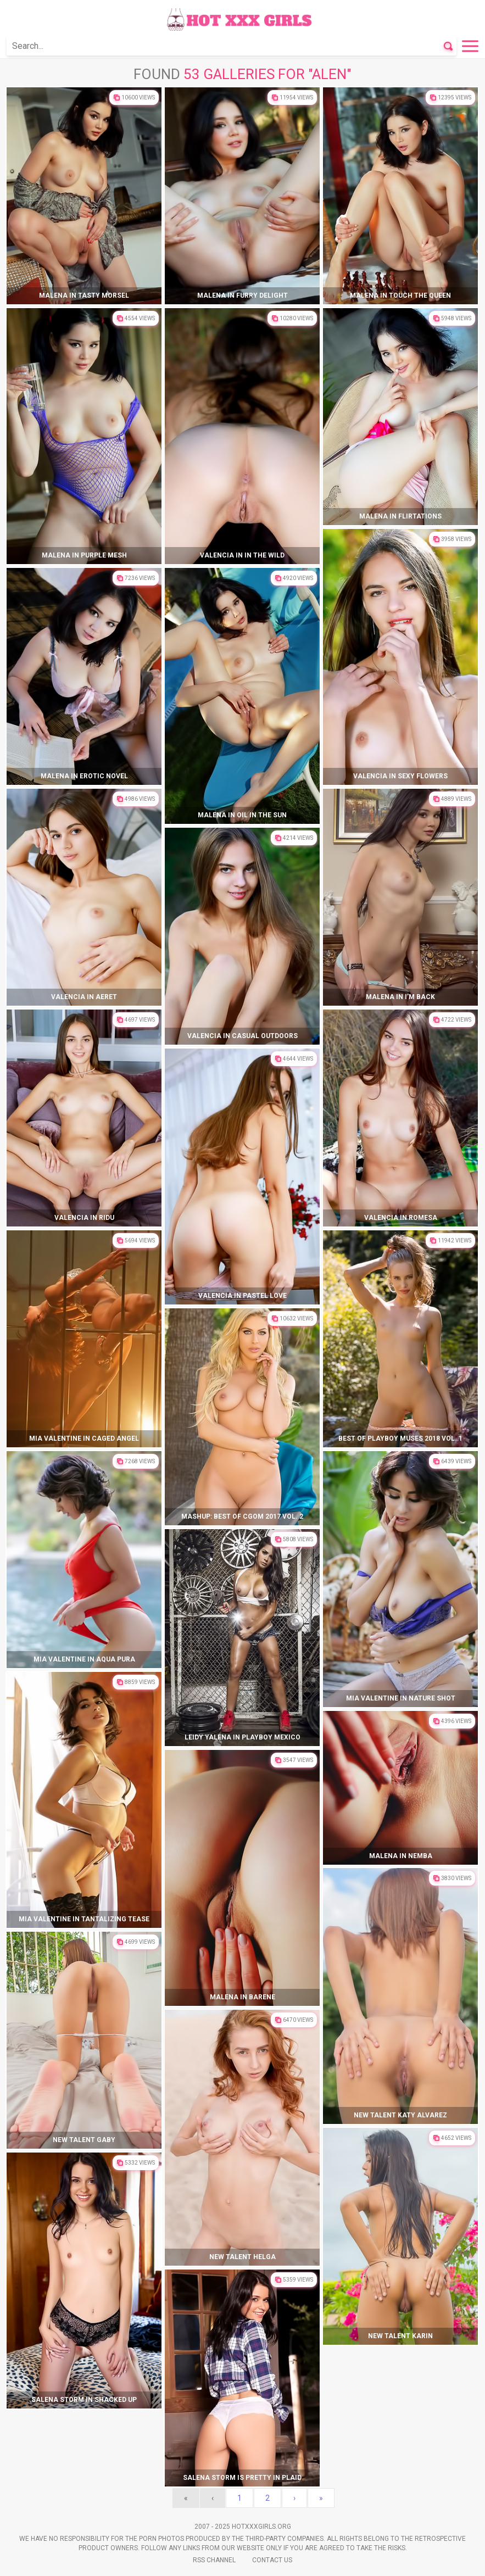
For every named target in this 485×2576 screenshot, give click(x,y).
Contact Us (272, 2560)
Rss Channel (214, 2560)
